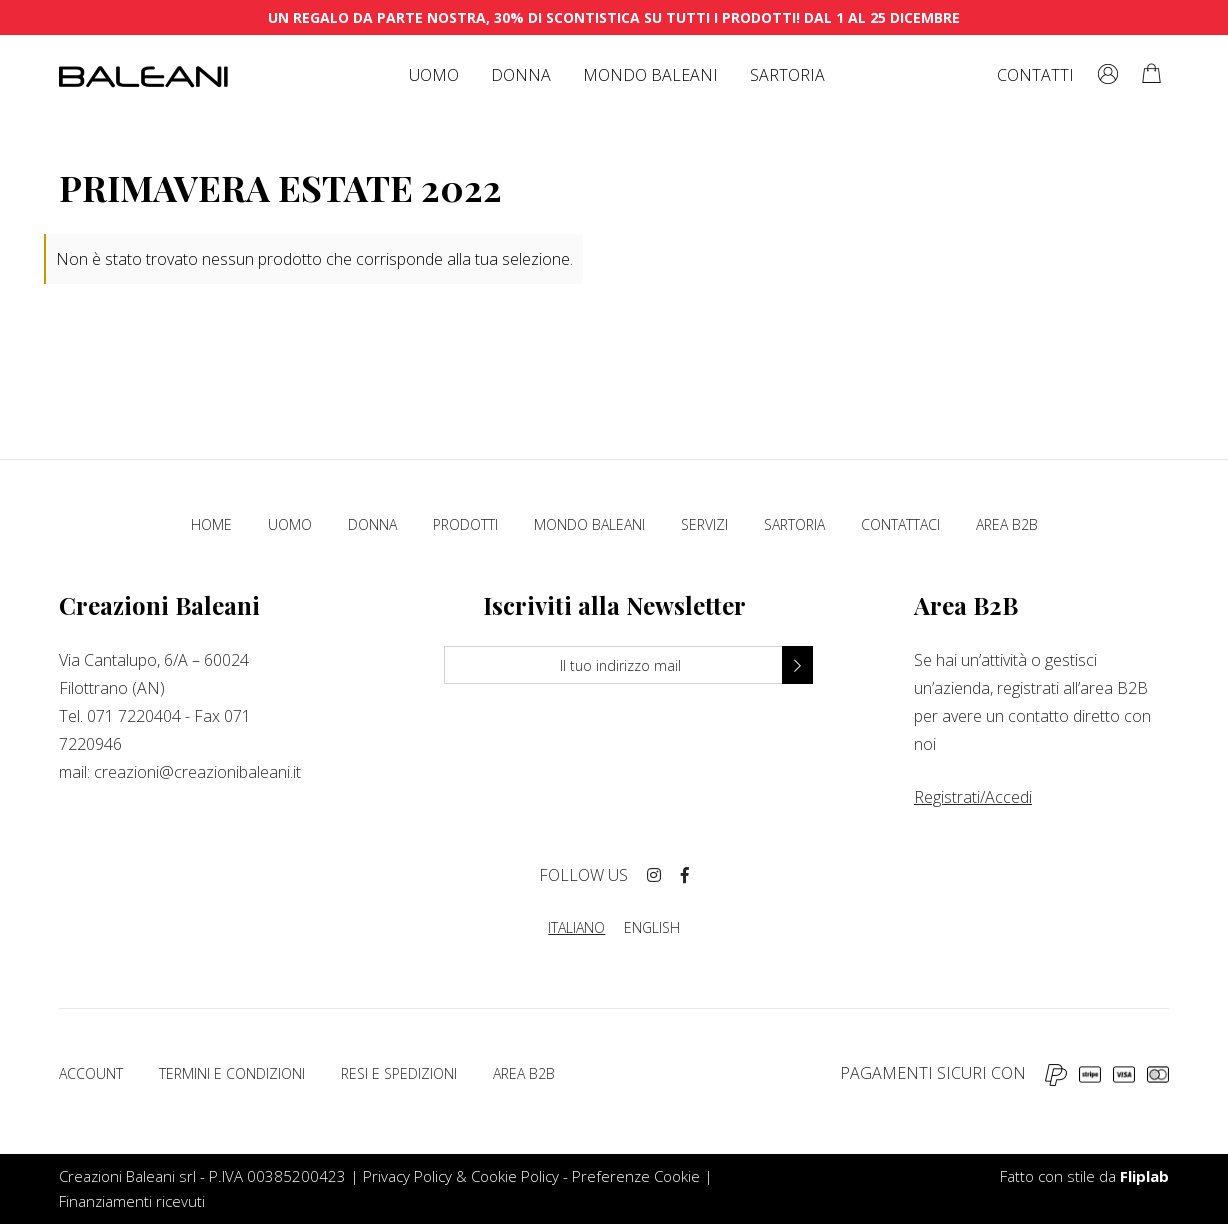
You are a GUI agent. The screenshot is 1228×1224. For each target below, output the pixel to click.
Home (211, 524)
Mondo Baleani (650, 75)
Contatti (1035, 75)
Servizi (704, 524)
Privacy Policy (407, 1176)
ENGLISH (652, 927)
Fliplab (1144, 1176)
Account (91, 1073)
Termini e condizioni (232, 1073)
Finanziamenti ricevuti (132, 1201)
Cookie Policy (515, 1176)
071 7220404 (134, 716)
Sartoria (787, 75)
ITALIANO (576, 927)
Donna (521, 75)
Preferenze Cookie (636, 1176)
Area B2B (1007, 524)
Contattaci (900, 524)
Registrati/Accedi (973, 797)
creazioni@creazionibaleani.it (197, 772)
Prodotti (465, 524)
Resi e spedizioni (399, 1073)
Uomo (434, 75)
